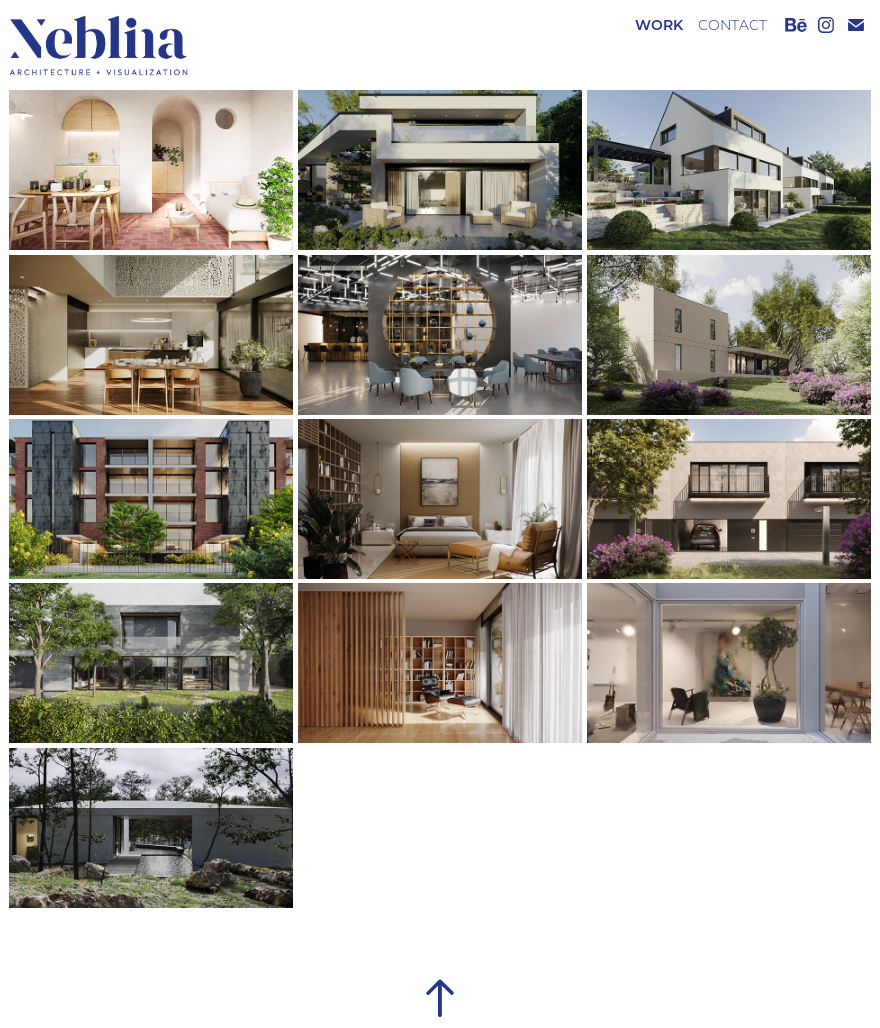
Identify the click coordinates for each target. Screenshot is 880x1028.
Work (659, 24)
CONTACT (732, 25)
